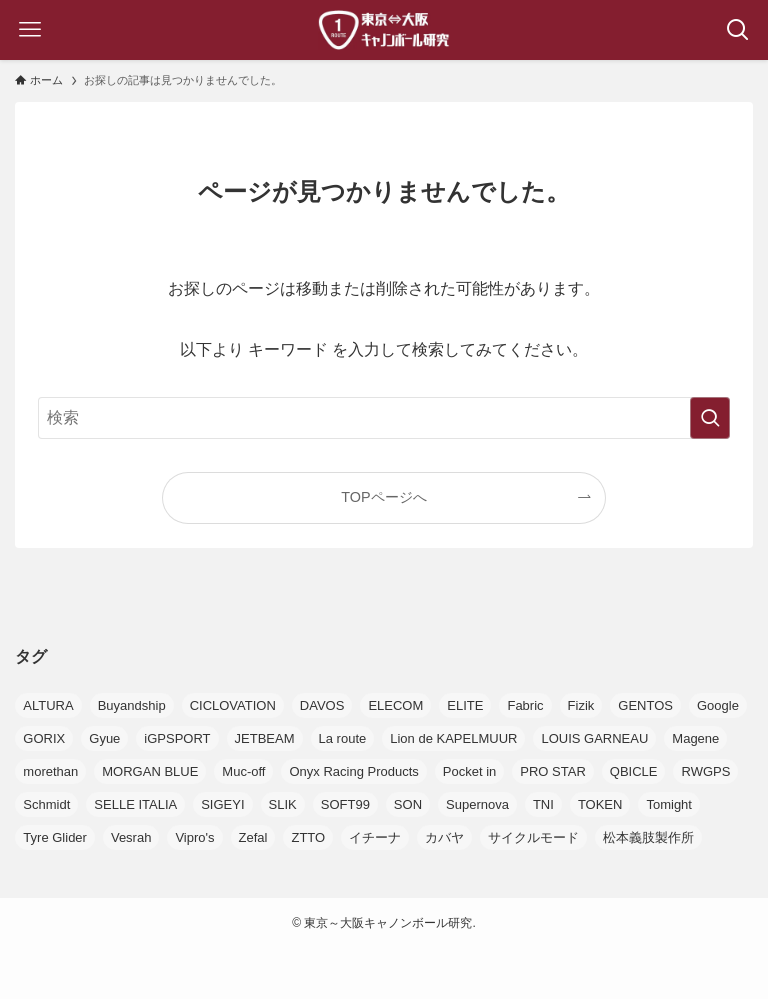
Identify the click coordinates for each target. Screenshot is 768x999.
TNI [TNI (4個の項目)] (543, 804)
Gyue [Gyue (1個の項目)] (104, 738)
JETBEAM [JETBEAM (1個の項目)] (265, 738)
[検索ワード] (383, 418)
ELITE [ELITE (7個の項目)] (465, 705)
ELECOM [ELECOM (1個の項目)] (395, 705)
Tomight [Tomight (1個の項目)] (669, 804)
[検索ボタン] (738, 30)
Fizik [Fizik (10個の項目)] (581, 705)
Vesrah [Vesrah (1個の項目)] (131, 837)
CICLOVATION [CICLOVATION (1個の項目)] (233, 705)
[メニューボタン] (30, 30)
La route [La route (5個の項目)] (343, 738)
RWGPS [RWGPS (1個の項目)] (705, 771)
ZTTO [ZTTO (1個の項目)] (308, 837)
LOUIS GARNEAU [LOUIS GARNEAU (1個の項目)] (594, 738)
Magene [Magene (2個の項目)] (695, 738)
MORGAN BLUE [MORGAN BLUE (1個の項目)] (150, 771)
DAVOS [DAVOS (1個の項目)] (322, 705)
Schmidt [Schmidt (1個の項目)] (46, 804)
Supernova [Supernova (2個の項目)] (477, 804)
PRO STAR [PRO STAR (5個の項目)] (553, 771)
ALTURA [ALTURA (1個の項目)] (48, 705)
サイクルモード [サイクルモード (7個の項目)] (533, 837)
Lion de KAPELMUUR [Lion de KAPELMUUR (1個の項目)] (453, 738)
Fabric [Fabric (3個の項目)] (525, 705)
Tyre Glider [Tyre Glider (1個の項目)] (55, 837)
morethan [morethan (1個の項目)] (50, 771)
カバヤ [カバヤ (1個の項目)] (444, 837)
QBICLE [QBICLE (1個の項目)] (634, 771)
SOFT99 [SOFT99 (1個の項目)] (345, 804)
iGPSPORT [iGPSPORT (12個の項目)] (177, 738)
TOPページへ (383, 497)
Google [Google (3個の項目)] (718, 705)
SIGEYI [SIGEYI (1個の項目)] (222, 804)
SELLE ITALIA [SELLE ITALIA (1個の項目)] (135, 804)
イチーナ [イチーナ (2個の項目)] (375, 837)
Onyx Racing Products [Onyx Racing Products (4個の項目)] (353, 771)
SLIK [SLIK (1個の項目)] (283, 804)
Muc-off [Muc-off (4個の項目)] (243, 771)
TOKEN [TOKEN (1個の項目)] (600, 804)
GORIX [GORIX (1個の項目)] (44, 738)
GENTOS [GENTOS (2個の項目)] (645, 705)
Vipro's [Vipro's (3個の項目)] (194, 837)
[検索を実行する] (710, 418)
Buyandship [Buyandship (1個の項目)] (132, 705)
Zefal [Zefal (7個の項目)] (253, 837)
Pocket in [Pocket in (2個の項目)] (469, 771)
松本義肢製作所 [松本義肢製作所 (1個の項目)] (648, 837)
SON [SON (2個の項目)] (408, 804)
